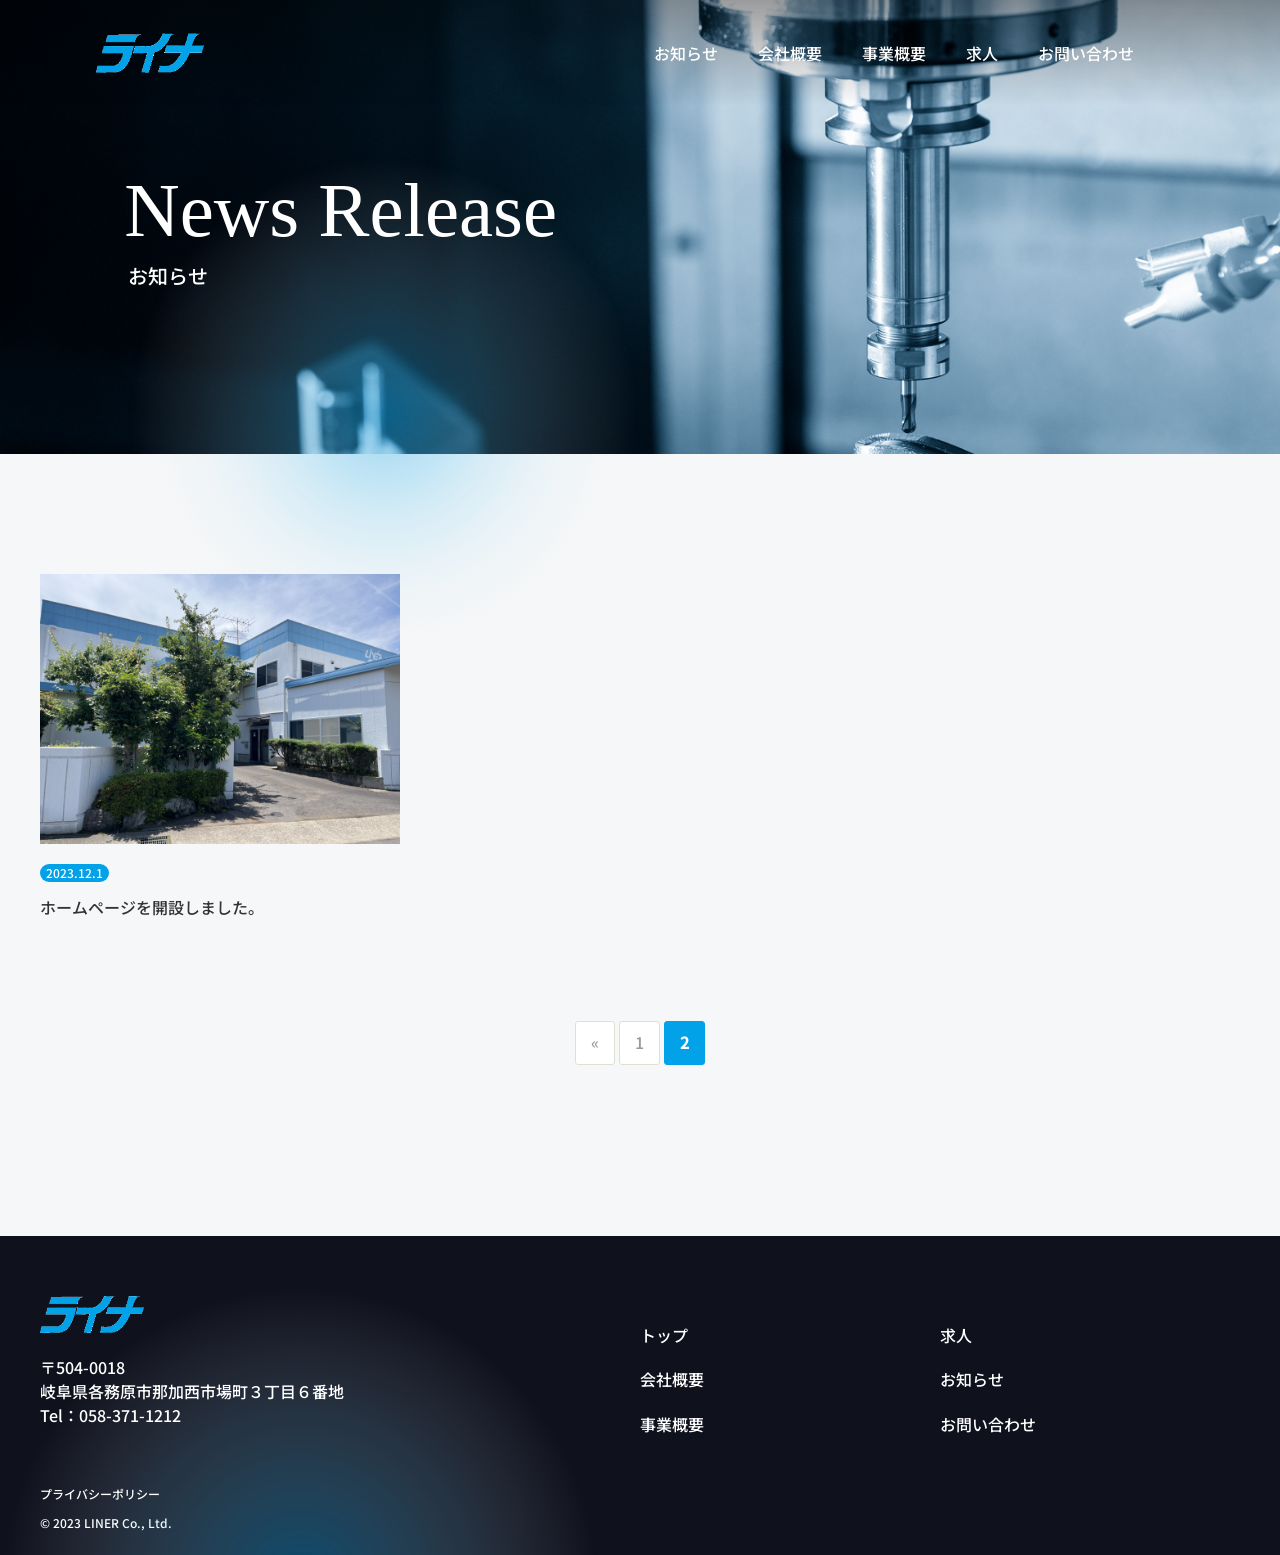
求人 (956, 1335)
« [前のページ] (595, 1042)
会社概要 (672, 1379)
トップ (664, 1335)
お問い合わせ (988, 1424)
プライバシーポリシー (100, 1494)
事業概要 (672, 1424)
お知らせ (972, 1379)
